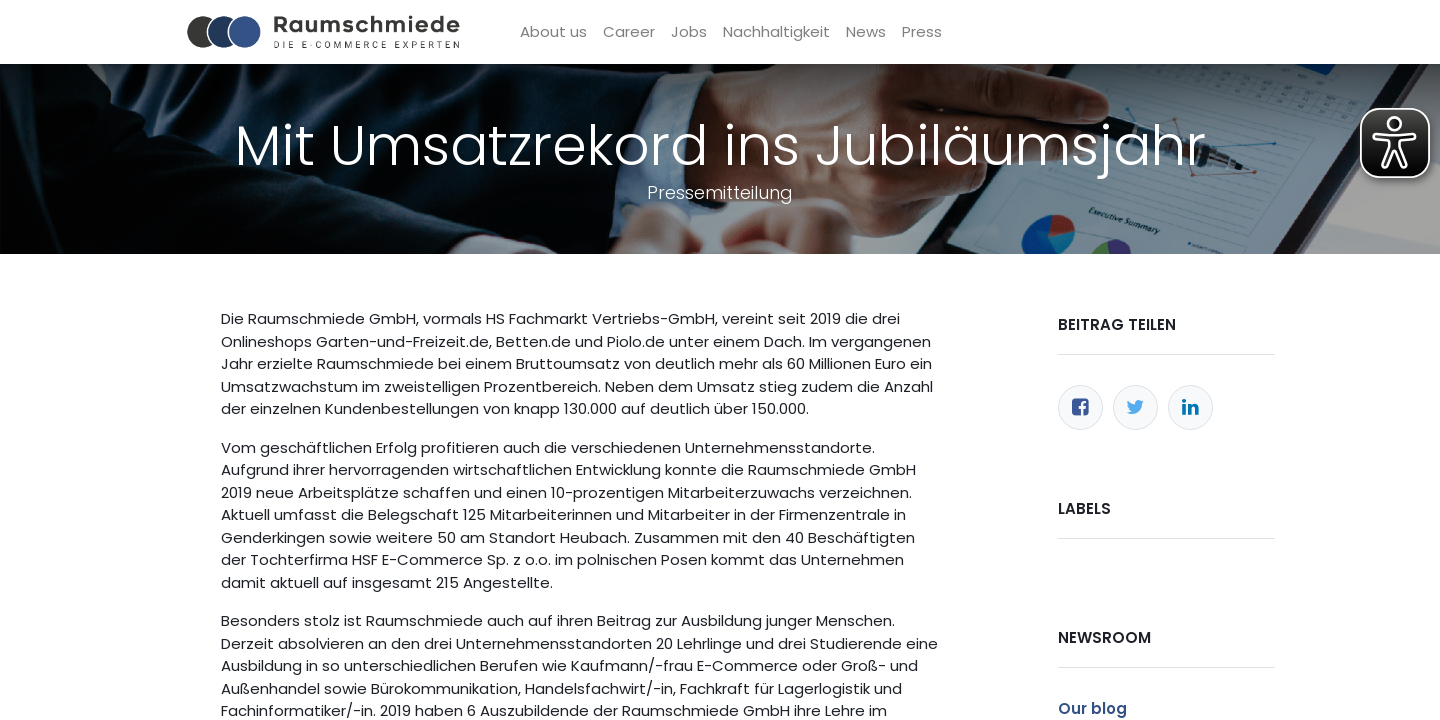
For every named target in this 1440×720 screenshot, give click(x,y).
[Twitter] (1135, 407)
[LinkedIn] (1190, 407)
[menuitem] (553, 32)
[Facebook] (1080, 407)
